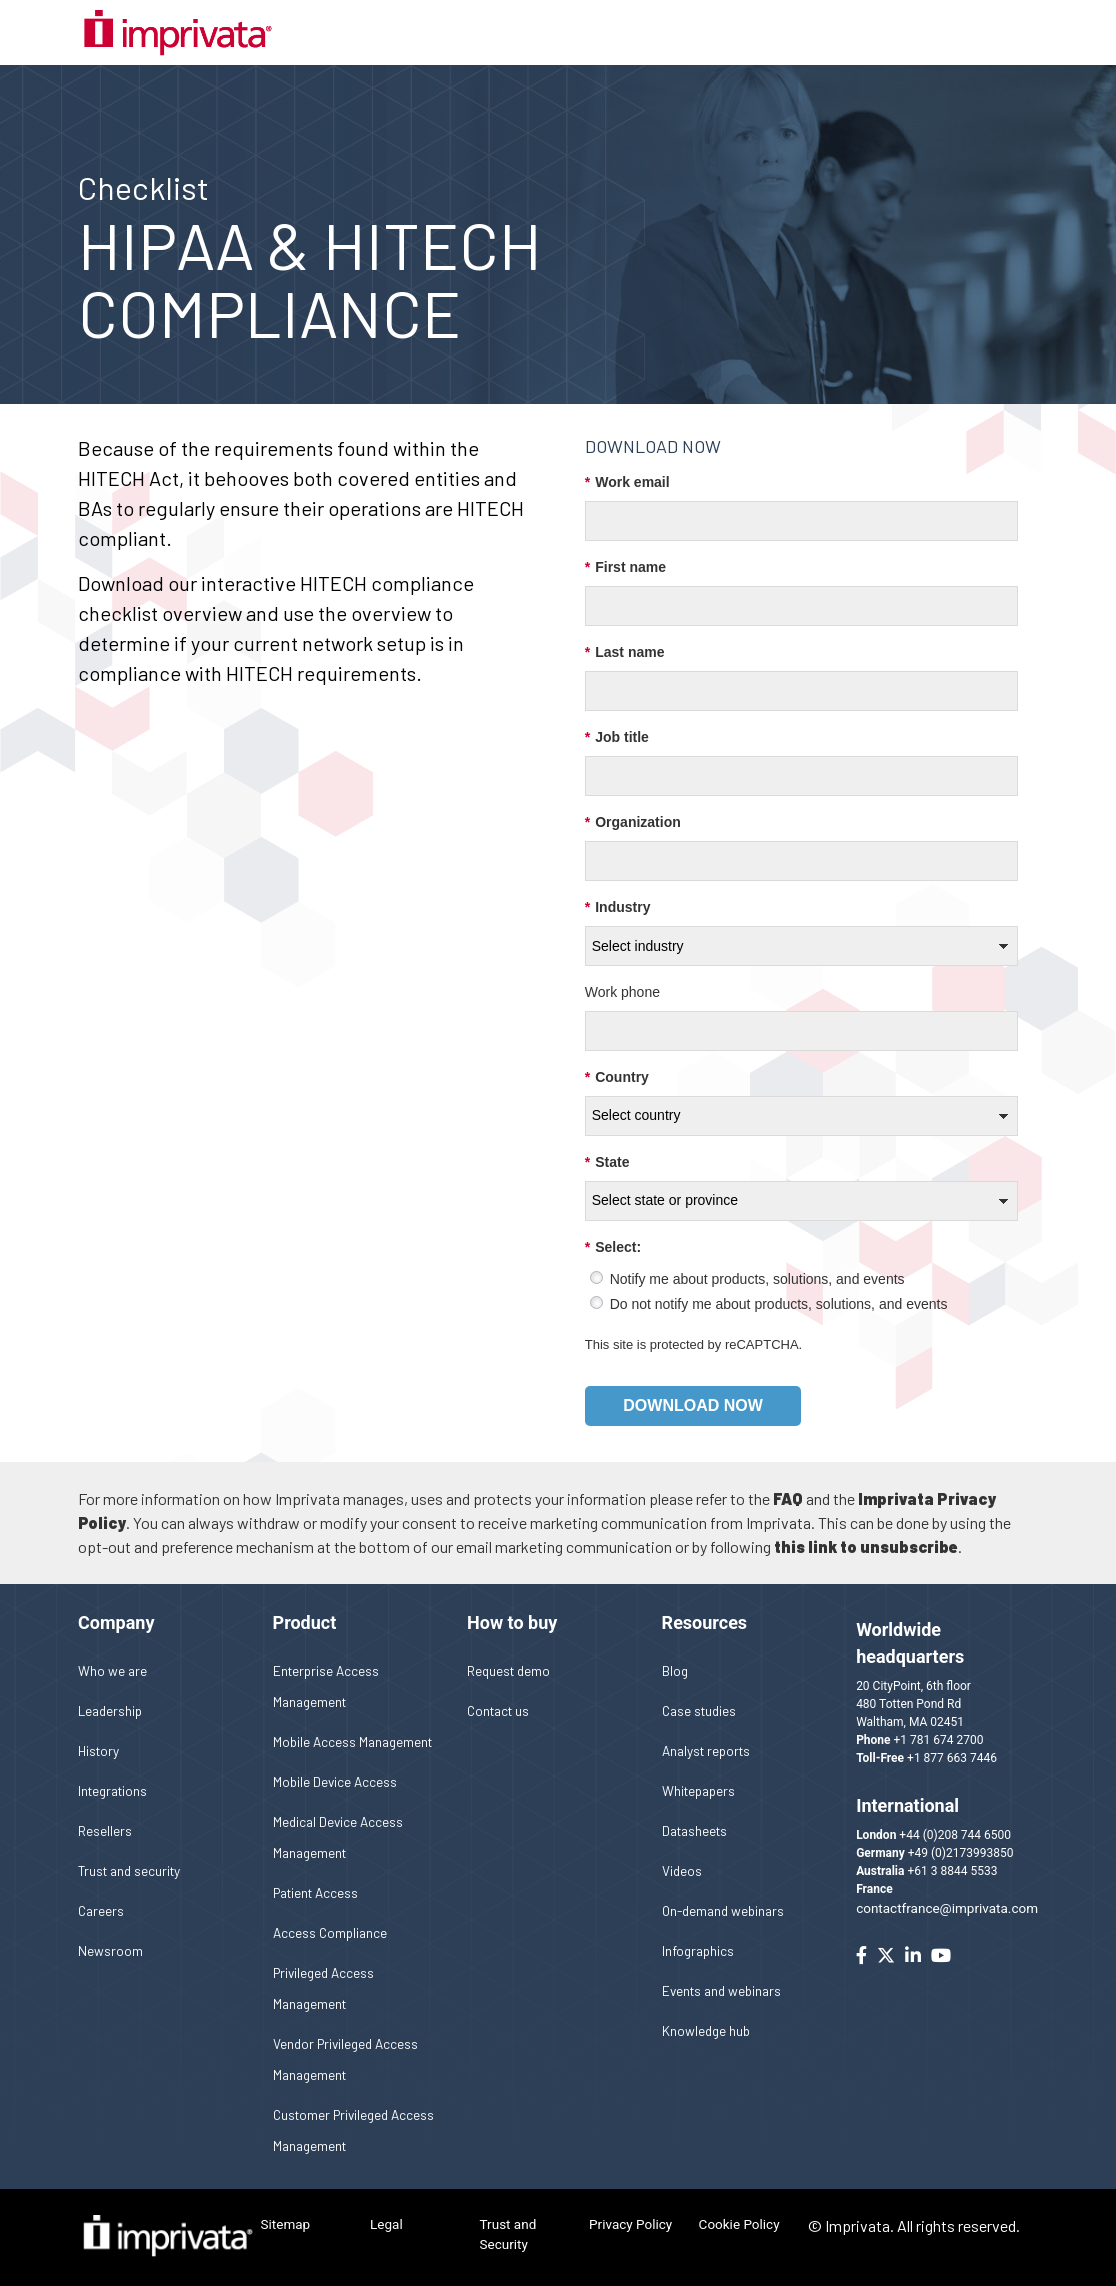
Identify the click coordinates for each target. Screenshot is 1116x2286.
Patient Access (315, 1892)
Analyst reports (706, 1750)
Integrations (112, 1790)
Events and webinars (721, 1990)
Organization (633, 822)
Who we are (112, 1670)
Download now (693, 1405)
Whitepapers (698, 1790)
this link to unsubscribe (866, 1546)
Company (116, 1622)
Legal (386, 2224)
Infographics (698, 1950)
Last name (625, 652)
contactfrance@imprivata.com (947, 1908)
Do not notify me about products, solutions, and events (779, 1304)
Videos (682, 1870)
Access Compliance (330, 1932)
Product (305, 1622)
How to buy (512, 1622)
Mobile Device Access (335, 1781)
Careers (101, 1910)
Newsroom (110, 1950)
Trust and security (129, 1870)
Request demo (508, 1670)
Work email (627, 482)
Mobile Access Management (352, 1741)
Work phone (622, 992)
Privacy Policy (630, 2224)
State (607, 1162)
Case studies (699, 1710)
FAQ (788, 1498)
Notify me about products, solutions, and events (757, 1279)
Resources (705, 1622)
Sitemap (286, 2224)
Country (617, 1077)
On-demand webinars (723, 1910)
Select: (613, 1247)
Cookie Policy (739, 2224)
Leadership (110, 1710)
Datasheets (694, 1830)
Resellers (105, 1830)
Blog (675, 1670)
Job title (617, 737)
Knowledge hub (706, 2030)
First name (625, 567)
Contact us (498, 1710)
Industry (618, 907)
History (98, 1750)
